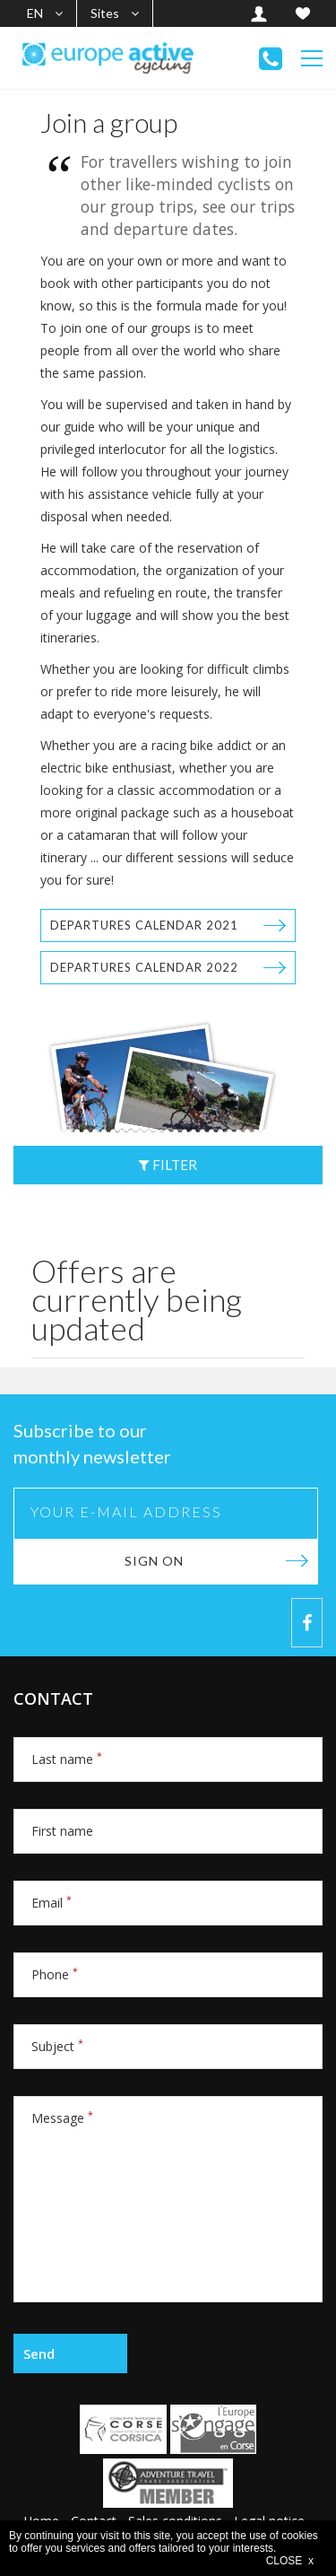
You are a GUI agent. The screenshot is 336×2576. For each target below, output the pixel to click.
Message (62, 2117)
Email (51, 1902)
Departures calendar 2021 (144, 925)
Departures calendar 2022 (144, 967)
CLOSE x (290, 2560)
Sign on (154, 1560)
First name (62, 1830)
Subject (57, 2046)
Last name (66, 1759)
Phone (54, 1974)
